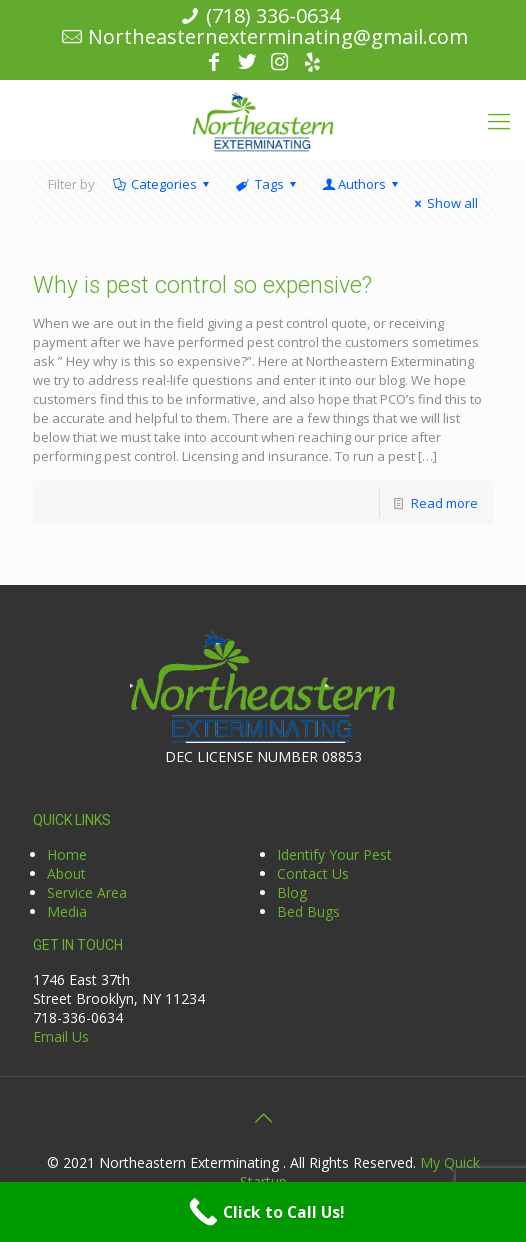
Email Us (61, 1036)
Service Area (87, 892)
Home (67, 854)
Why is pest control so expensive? (202, 285)
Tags (267, 184)
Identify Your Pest (334, 854)
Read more (444, 503)
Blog (292, 892)
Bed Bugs (308, 911)
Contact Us (313, 873)
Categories (162, 184)
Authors (362, 184)
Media (67, 911)
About (66, 873)
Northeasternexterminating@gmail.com (278, 36)
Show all (443, 203)
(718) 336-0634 (273, 15)
